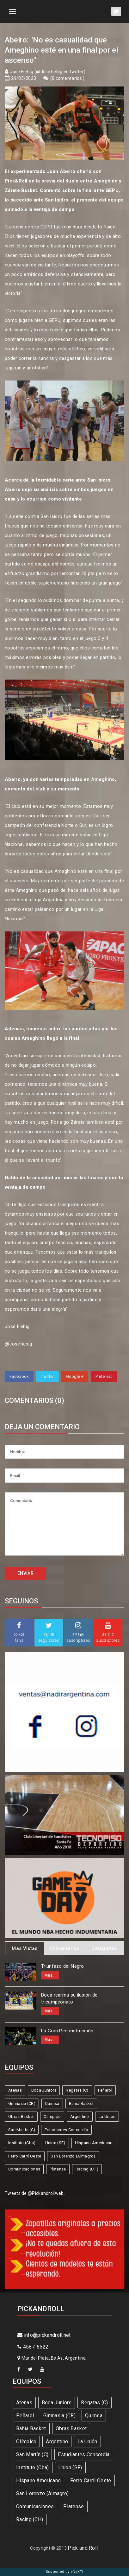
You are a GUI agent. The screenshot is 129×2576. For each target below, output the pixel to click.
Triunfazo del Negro (62, 1966)
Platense (58, 2169)
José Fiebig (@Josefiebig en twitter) (47, 71)
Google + (74, 1376)
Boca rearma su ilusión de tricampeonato (69, 1998)
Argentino (79, 2116)
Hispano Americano (94, 2142)
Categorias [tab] (104, 1948)
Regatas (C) (77, 2090)
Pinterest (103, 1376)
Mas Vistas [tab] (24, 1948)
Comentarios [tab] (64, 1948)
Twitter (47, 1376)
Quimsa (52, 2103)
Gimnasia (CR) (21, 2103)
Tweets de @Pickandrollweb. (35, 2193)
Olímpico (52, 2116)
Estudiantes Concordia (66, 2129)
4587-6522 (32, 2347)
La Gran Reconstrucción (67, 2031)
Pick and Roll (83, 2548)
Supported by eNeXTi (64, 2572)
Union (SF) (55, 2142)
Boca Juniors (44, 2090)
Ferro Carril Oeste (24, 2156)
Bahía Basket (81, 2103)
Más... (50, 1975)
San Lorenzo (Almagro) (73, 2156)
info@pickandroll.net (44, 2335)
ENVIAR (25, 1573)
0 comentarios (67, 78)
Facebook (19, 1376)
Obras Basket (21, 2116)
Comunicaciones (24, 2169)
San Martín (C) (21, 2129)
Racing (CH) (87, 2169)
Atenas (15, 2090)
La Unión (107, 2116)
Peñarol (105, 2090)
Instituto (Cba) (22, 2142)
